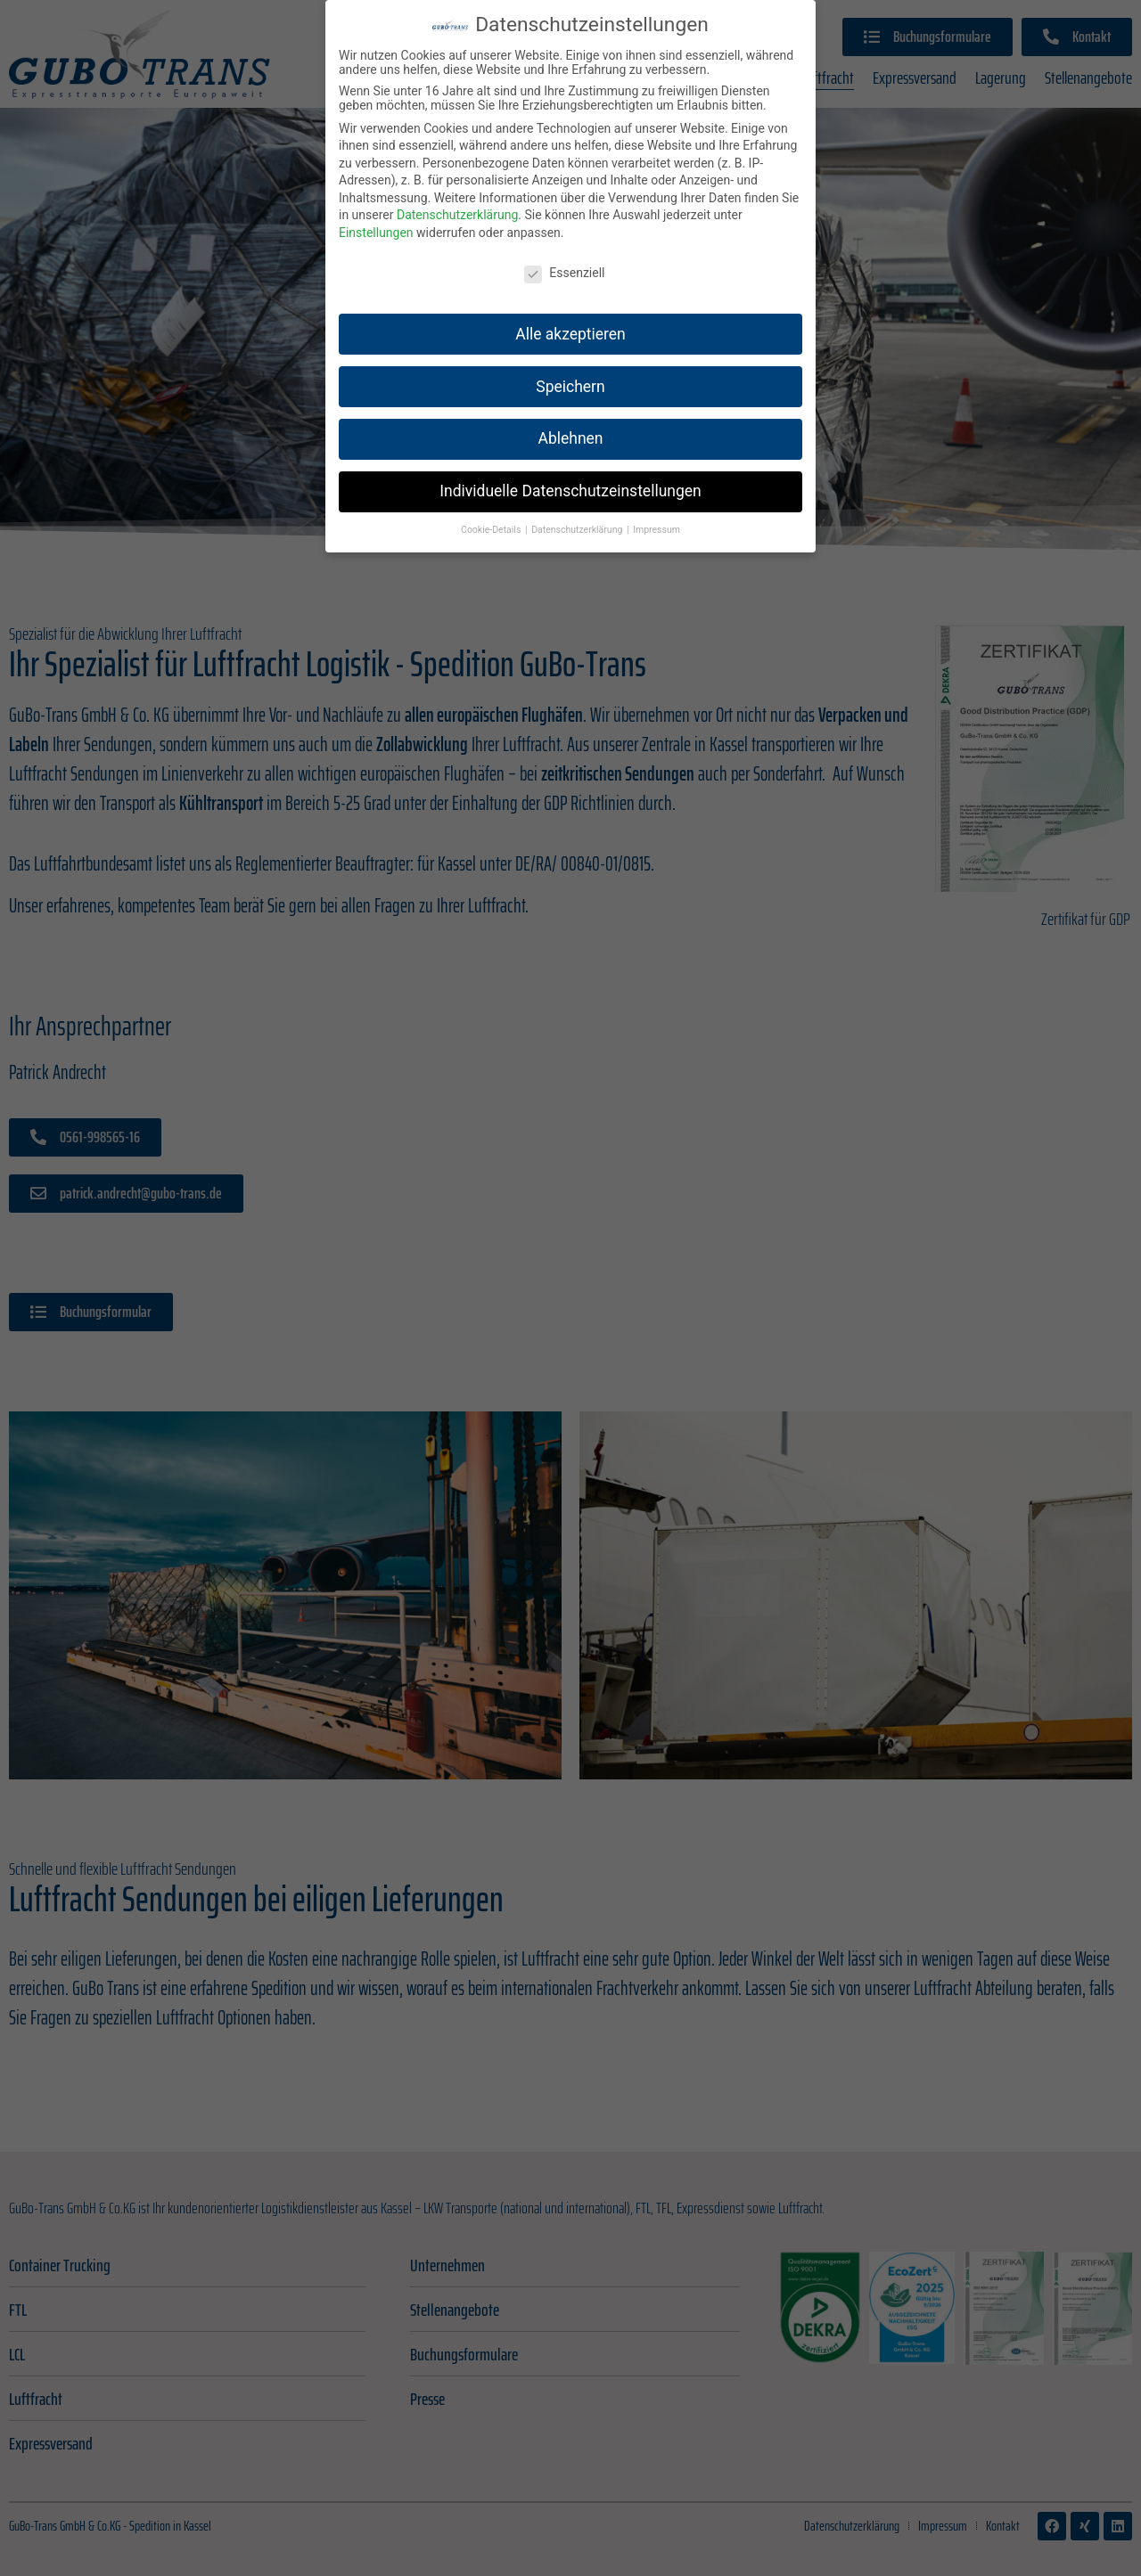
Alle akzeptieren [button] (570, 314)
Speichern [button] (570, 367)
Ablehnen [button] (570, 420)
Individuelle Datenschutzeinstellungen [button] (570, 472)
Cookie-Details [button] (492, 511)
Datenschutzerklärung (457, 196)
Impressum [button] (656, 511)
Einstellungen (376, 214)
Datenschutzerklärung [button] (578, 511)
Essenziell (564, 254)
